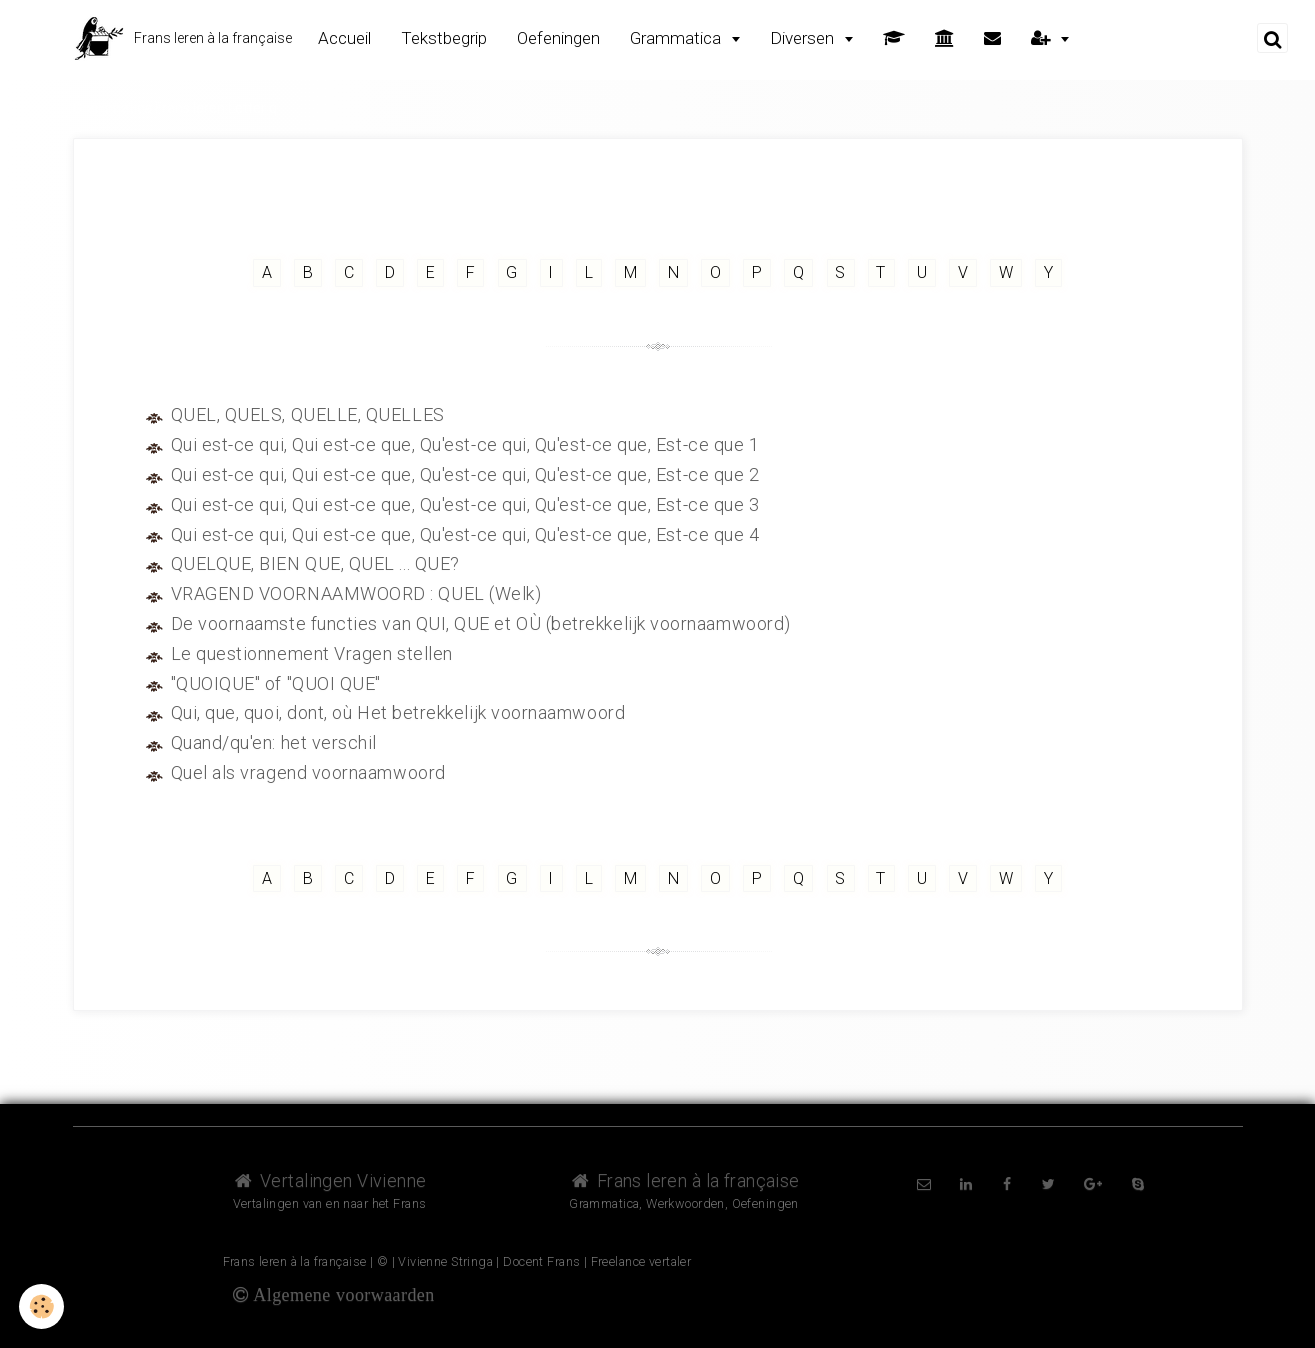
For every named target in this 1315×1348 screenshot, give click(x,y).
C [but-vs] (347, 272)
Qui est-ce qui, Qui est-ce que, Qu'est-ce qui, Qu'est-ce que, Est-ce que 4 (467, 534)
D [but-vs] (389, 272)
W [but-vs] (1008, 272)
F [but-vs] (469, 272)
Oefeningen (558, 38)
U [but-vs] (924, 272)
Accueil (344, 38)
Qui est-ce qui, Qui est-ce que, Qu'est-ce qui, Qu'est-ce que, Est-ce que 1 (467, 444)
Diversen (804, 38)
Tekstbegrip (444, 38)
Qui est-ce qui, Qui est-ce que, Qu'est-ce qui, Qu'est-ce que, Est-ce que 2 (467, 474)
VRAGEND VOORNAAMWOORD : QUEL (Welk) (357, 593)
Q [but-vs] (799, 272)
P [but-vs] (758, 272)
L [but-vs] (589, 272)
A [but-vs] (265, 272)
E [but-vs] (429, 272)
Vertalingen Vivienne (330, 1180)
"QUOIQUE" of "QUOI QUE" (277, 683)
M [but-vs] (630, 272)
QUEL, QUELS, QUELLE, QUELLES (309, 414)
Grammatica (677, 38)
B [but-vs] (306, 272)
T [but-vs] (882, 272)
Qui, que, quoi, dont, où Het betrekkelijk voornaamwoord (400, 712)
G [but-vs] (511, 272)
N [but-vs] (673, 272)
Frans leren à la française (684, 1180)
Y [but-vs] (1051, 272)
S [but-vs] (842, 272)
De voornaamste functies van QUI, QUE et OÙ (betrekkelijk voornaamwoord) (483, 623)
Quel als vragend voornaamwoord (309, 772)
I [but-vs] (550, 272)
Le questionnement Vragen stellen (313, 653)
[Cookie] (42, 1306)
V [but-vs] (965, 272)
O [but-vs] (716, 272)
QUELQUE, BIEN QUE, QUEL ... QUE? (316, 563)
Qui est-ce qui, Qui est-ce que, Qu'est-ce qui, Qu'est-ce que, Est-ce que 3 (467, 504)
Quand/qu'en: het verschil (275, 742)
